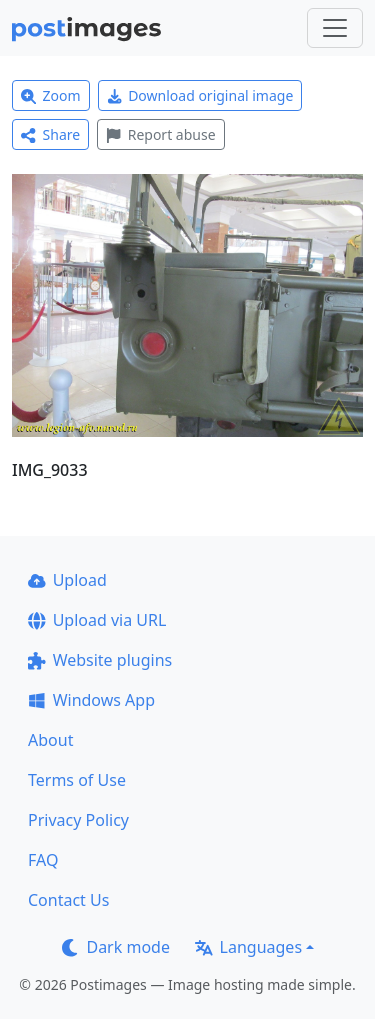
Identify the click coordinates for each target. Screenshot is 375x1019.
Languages (248, 947)
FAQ (43, 860)
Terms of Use (77, 780)
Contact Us (68, 900)
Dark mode (116, 947)
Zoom (51, 95)
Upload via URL (97, 620)
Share (50, 134)
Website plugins (100, 660)
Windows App (91, 700)
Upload (67, 580)
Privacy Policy (78, 820)
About (50, 740)
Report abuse (160, 134)
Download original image (200, 95)
